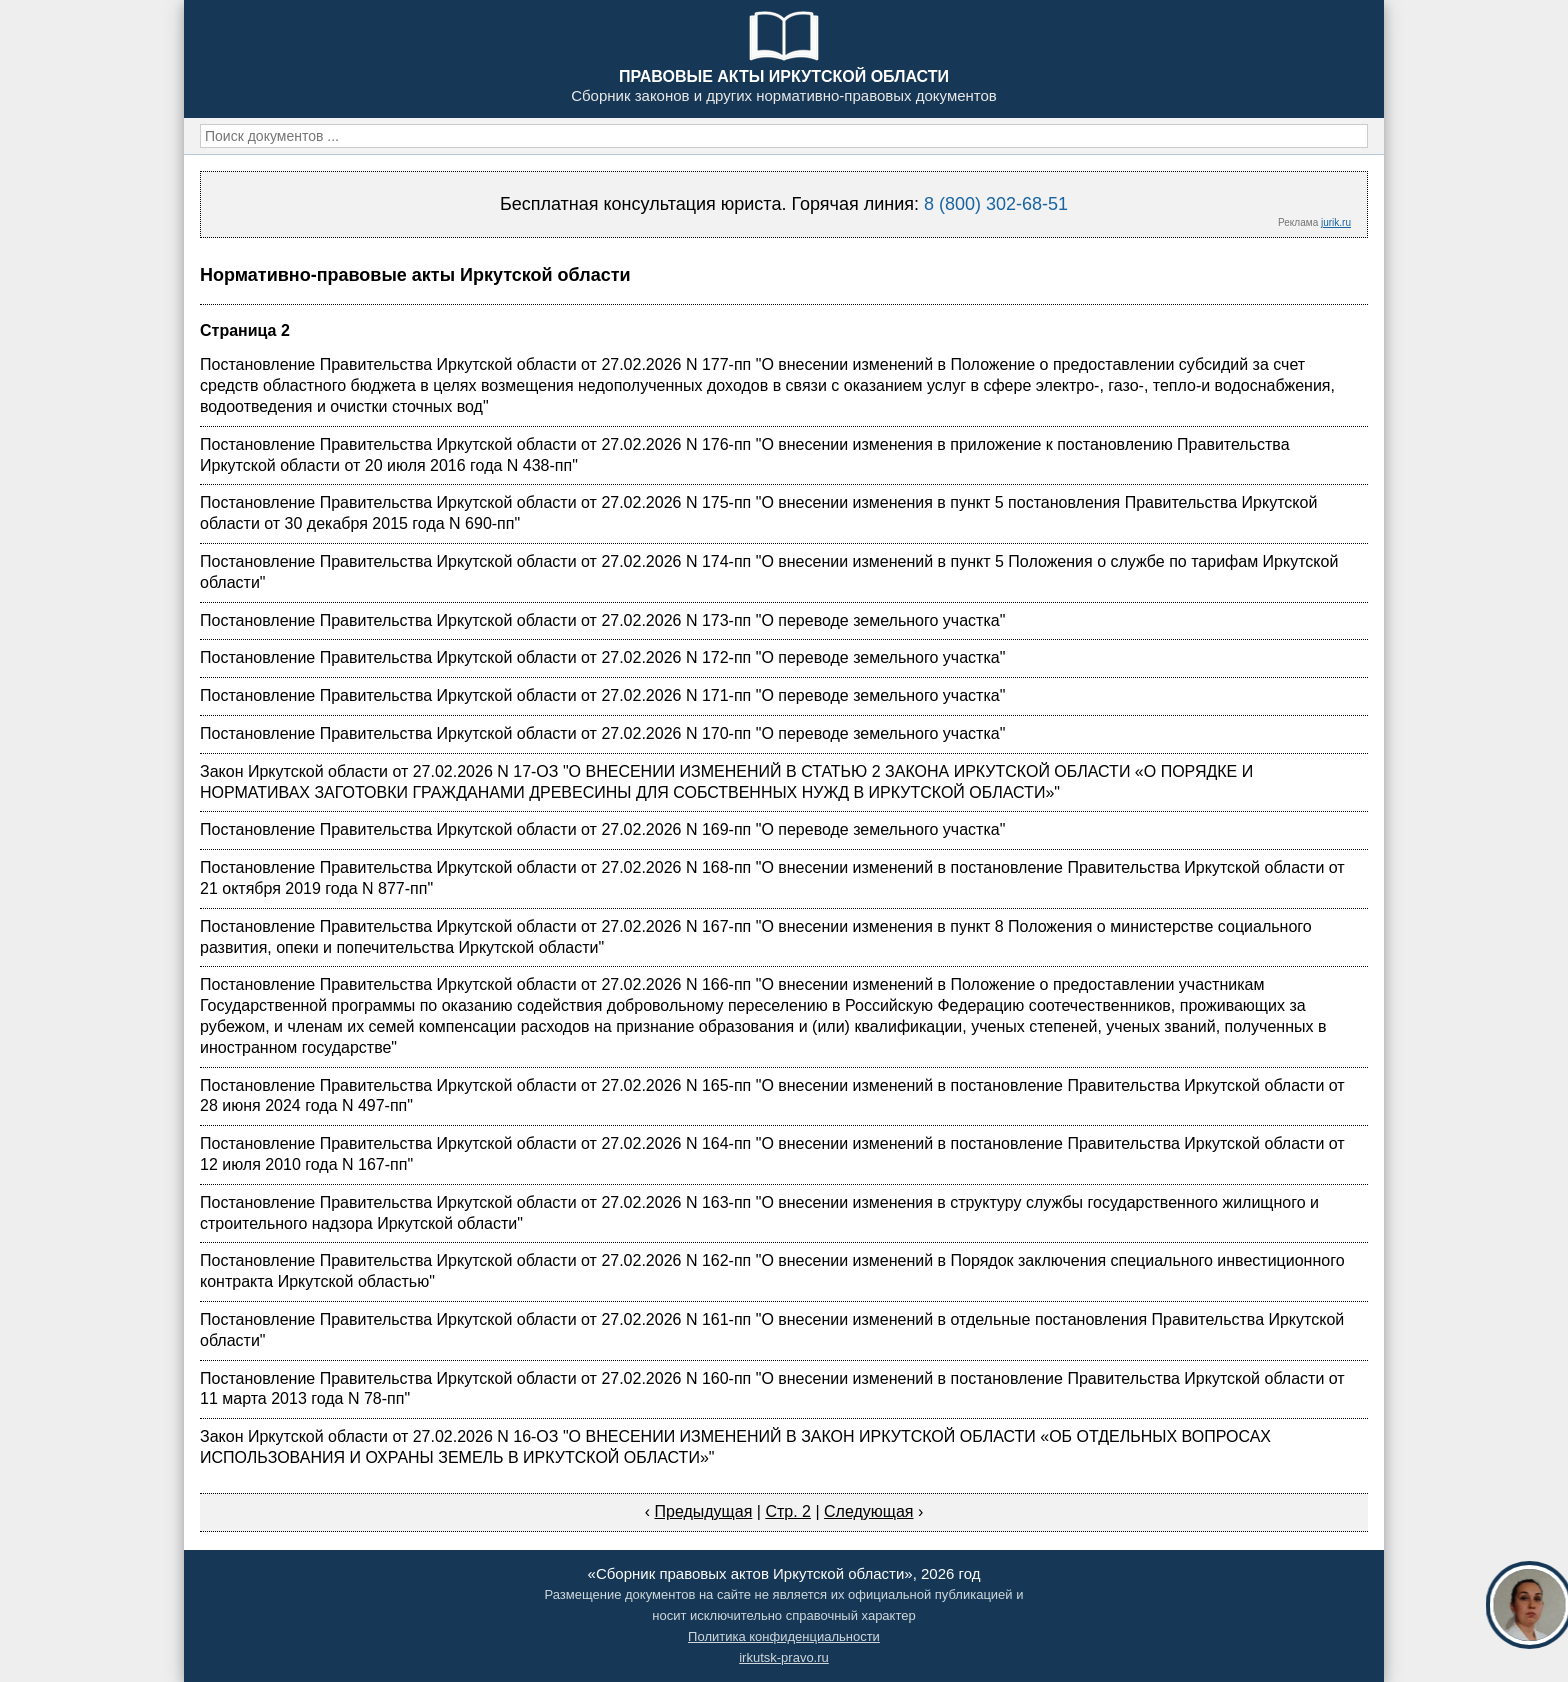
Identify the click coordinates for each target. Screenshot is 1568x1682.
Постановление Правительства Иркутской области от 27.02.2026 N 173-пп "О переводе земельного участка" (602, 620)
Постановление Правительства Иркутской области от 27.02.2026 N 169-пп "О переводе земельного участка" (602, 829)
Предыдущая (703, 1511)
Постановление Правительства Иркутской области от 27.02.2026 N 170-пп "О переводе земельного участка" (602, 733)
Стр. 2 (788, 1511)
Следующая (869, 1511)
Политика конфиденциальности (784, 1636)
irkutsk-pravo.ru (784, 1657)
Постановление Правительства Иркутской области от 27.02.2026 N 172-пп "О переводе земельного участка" (602, 657)
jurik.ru (1336, 222)
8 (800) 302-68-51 (996, 204)
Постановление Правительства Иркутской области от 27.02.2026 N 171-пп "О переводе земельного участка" (602, 695)
